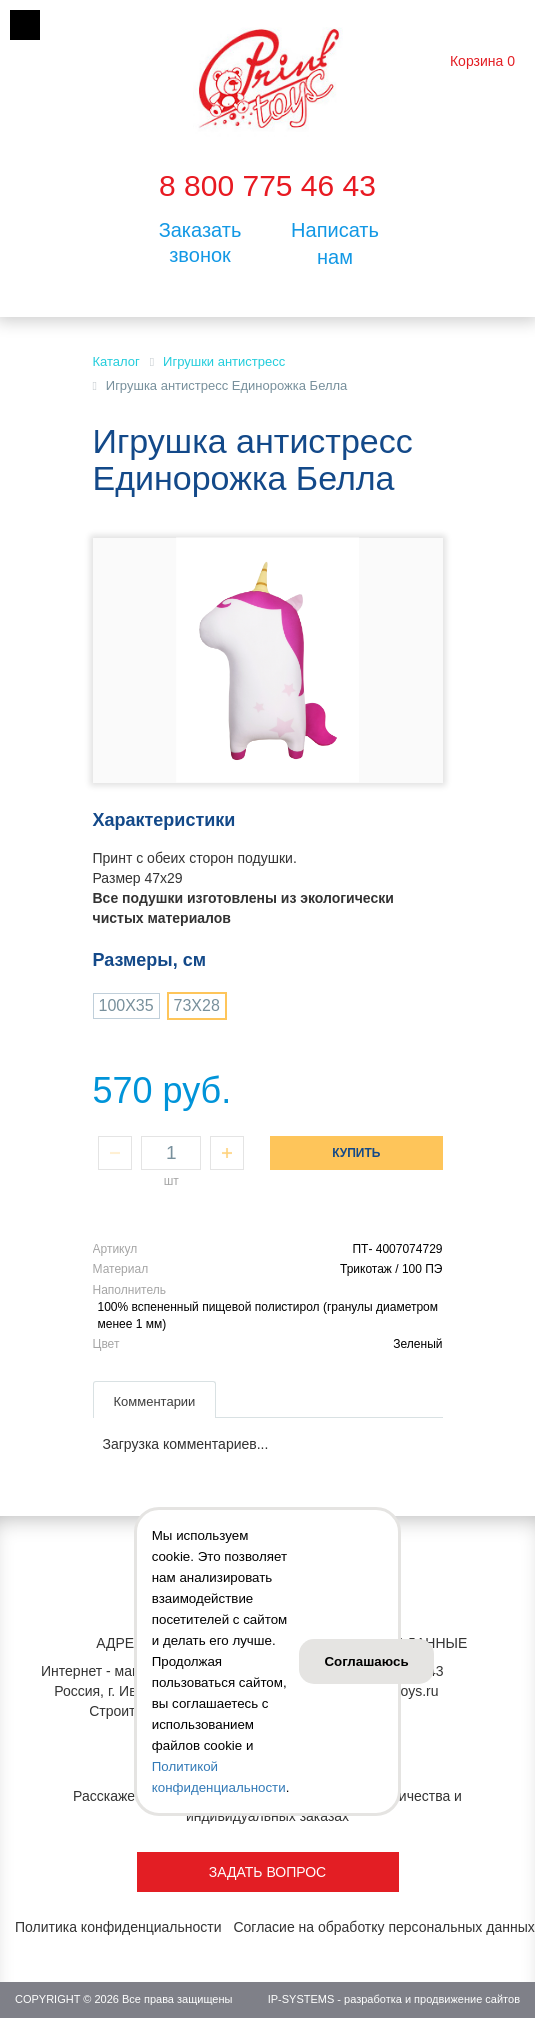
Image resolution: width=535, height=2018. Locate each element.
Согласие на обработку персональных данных (383, 1927)
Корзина (476, 61)
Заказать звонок (200, 242)
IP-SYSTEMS (301, 1999)
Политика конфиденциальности (118, 1927)
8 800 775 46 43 (267, 185)
